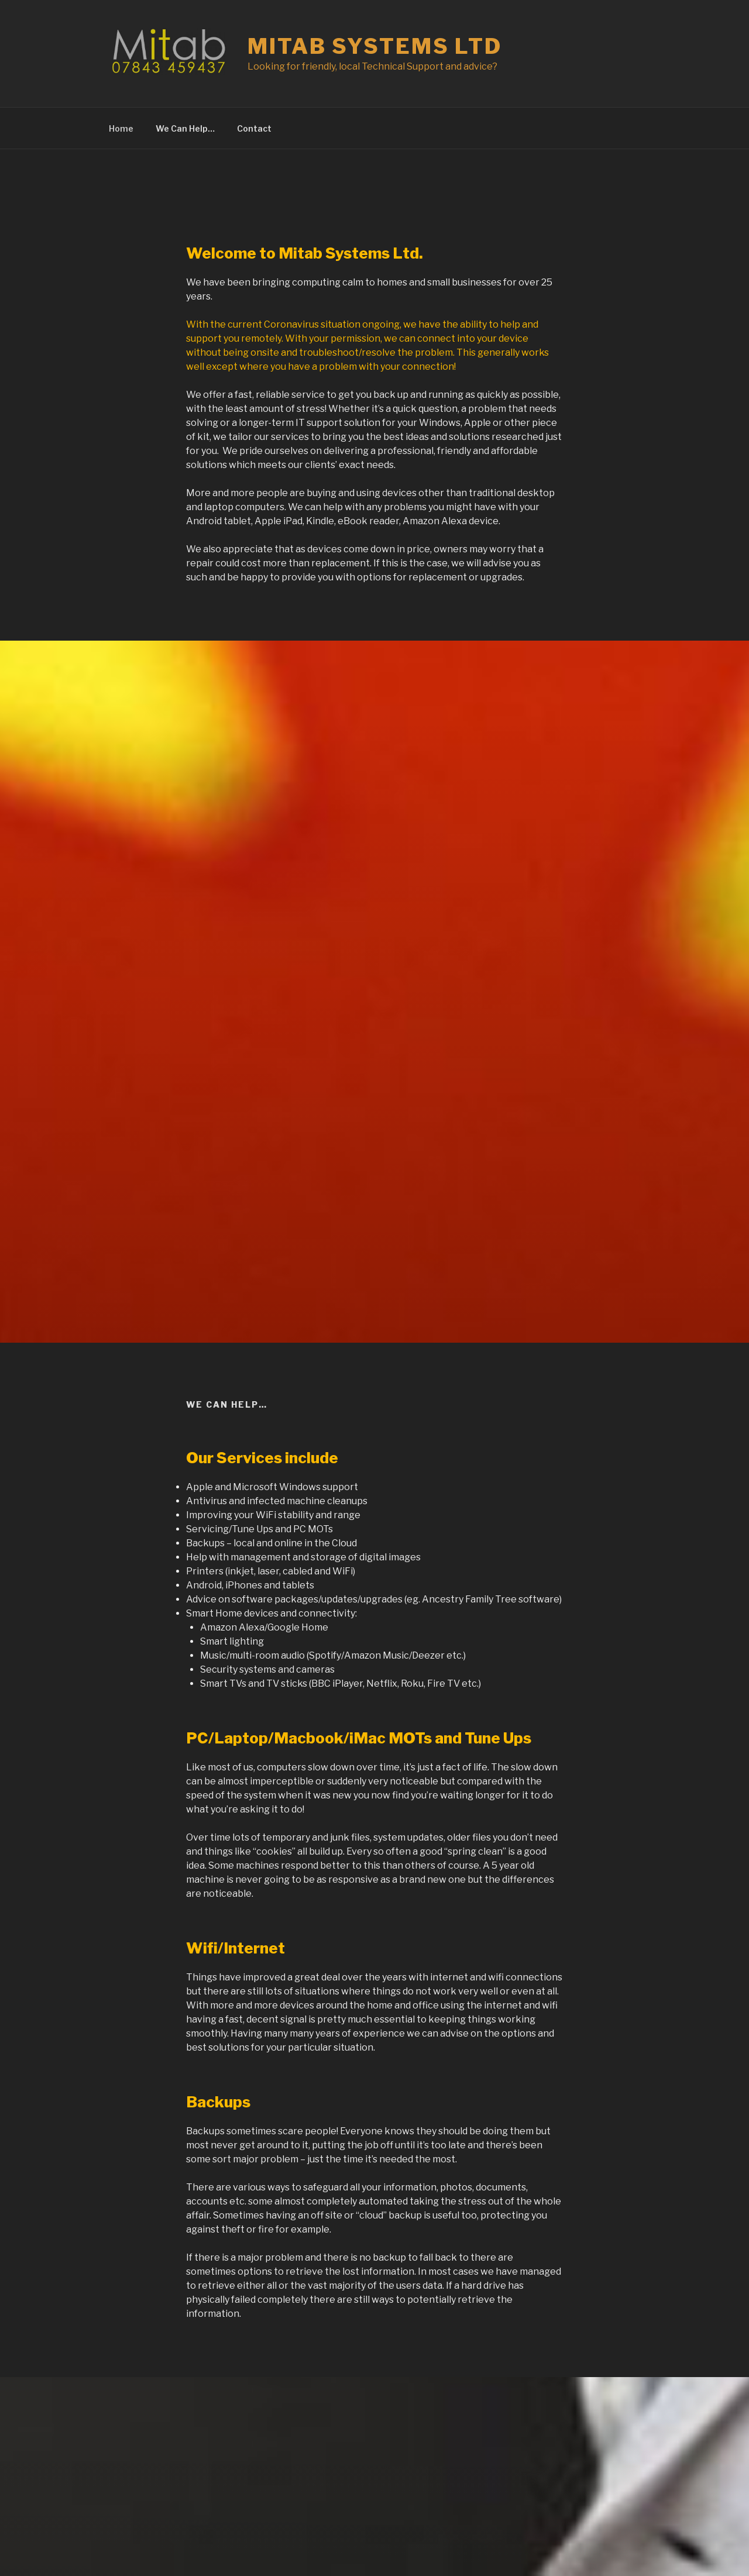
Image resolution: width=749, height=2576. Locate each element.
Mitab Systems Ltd (375, 46)
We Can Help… (185, 128)
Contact (254, 128)
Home (121, 128)
